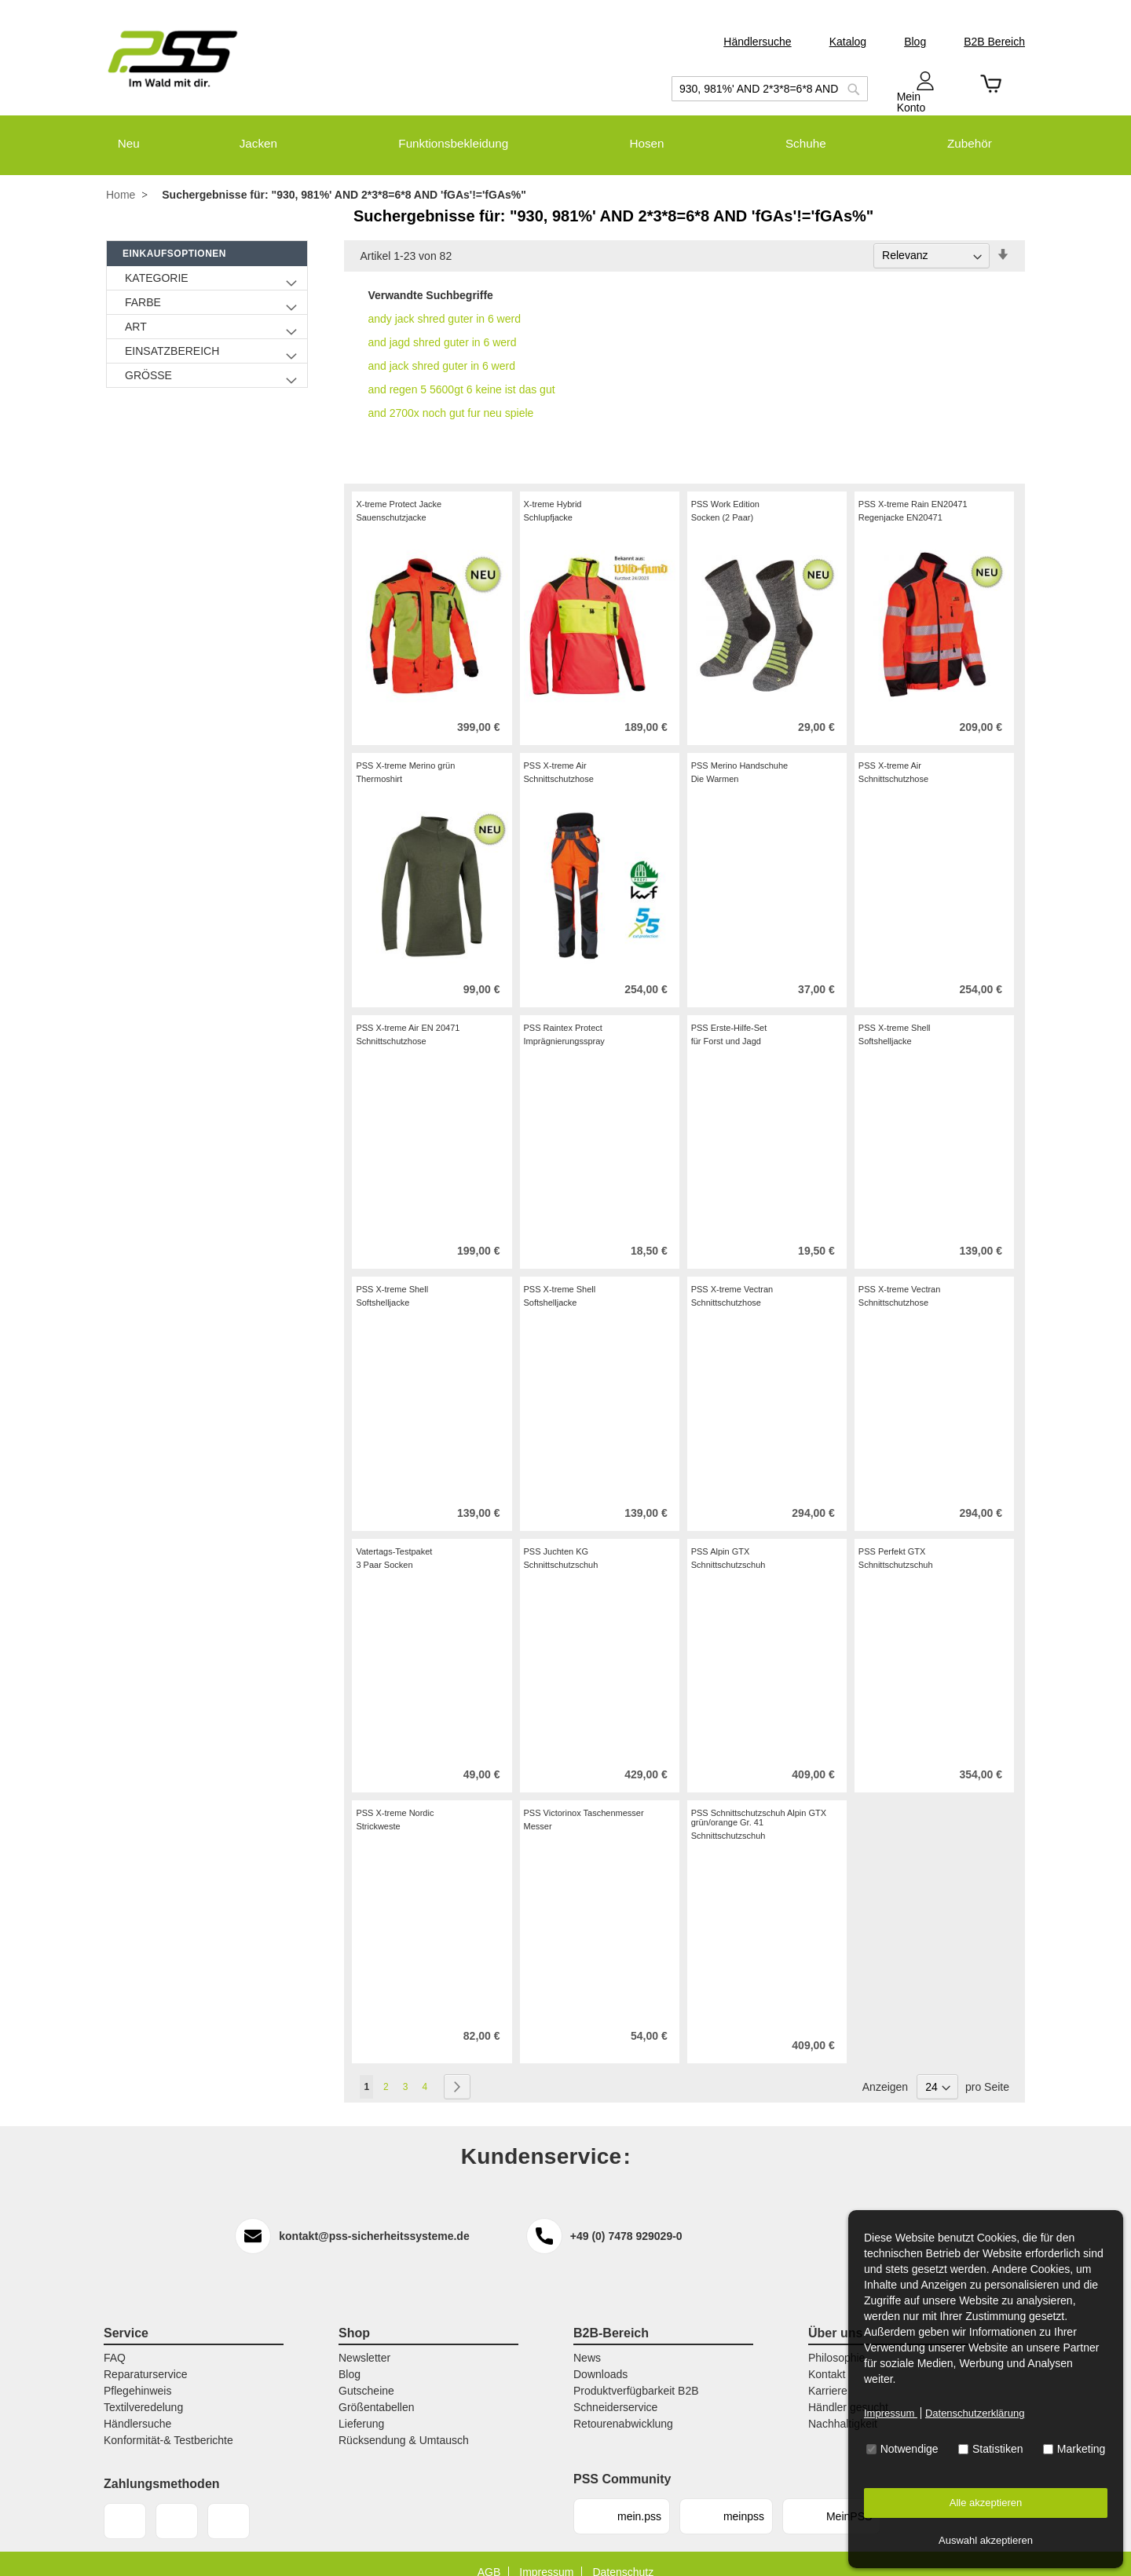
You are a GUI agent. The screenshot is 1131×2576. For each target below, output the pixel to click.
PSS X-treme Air (555, 748)
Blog (915, 41)
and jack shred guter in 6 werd (441, 348)
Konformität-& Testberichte (168, 2423)
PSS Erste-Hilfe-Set (729, 1010)
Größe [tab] (148, 358)
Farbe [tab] (143, 285)
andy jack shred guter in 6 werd (444, 301)
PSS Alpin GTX (720, 1534)
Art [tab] (136, 309)
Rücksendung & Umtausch (404, 2423)
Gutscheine (366, 2373)
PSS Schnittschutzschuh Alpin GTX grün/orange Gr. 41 (758, 1800)
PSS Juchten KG (556, 1534)
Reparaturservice (146, 2357)
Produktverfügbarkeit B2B (636, 2373)
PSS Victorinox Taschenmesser (584, 1795)
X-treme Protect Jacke (398, 486)
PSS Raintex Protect (563, 1010)
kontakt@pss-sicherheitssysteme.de (374, 2218)
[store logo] (173, 59)
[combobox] (770, 88)
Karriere (827, 2373)
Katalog (847, 41)
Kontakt (826, 2357)
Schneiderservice (615, 2390)
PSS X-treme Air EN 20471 (407, 1010)
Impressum (890, 2413)
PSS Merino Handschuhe (740, 748)
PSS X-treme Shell (894, 1010)
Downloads (600, 2357)
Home (120, 178)
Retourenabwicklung (623, 2406)
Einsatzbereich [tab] (172, 333)
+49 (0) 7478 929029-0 (626, 2218)
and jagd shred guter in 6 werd (442, 325)
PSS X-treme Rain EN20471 (913, 486)
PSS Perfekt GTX (892, 1534)
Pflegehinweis (137, 2373)
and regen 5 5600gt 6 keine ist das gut (461, 372)
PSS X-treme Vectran (732, 1272)
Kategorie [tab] (156, 260)
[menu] (565, 135)
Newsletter (364, 2340)
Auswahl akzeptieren (986, 2540)
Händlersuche (757, 41)
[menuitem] (117, 135)
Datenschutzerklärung (974, 2413)
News (587, 2340)
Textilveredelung (143, 2390)
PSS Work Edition (725, 486)
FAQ (115, 2340)
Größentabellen (377, 2390)
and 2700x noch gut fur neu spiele (450, 395)
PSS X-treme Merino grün (405, 748)
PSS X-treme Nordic (395, 1795)
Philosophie (836, 2340)
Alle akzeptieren (986, 2502)
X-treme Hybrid (553, 486)
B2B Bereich (994, 41)
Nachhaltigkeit (842, 2406)
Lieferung (361, 2406)
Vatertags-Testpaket (394, 1534)
